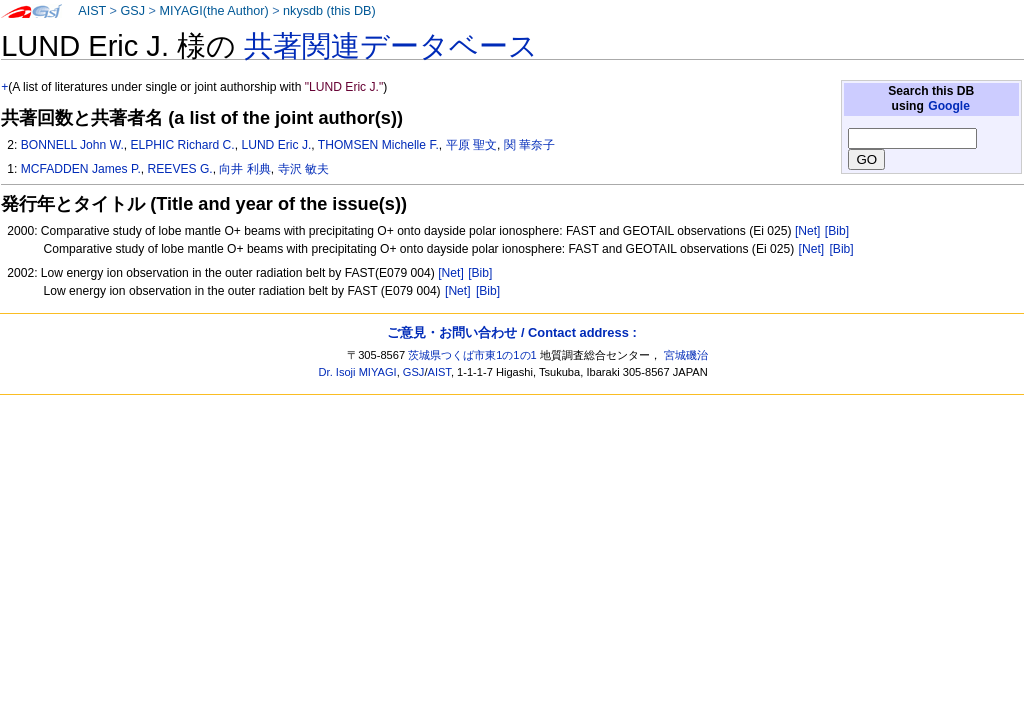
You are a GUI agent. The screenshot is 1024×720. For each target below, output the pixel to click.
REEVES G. (180, 169)
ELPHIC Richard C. (183, 145)
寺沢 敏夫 (303, 169)
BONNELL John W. (72, 145)
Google (949, 106)
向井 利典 (244, 169)
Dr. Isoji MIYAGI (358, 372)
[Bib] (837, 231)
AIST (92, 11)
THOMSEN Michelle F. (378, 145)
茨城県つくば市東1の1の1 (472, 355)
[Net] (808, 231)
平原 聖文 (471, 145)
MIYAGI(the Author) (213, 11)
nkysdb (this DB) (329, 11)
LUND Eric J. (276, 145)
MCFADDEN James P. (81, 169)
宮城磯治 (686, 355)
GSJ (132, 11)
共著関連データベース (391, 46)
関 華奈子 (529, 145)
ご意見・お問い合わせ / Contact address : (511, 332)
